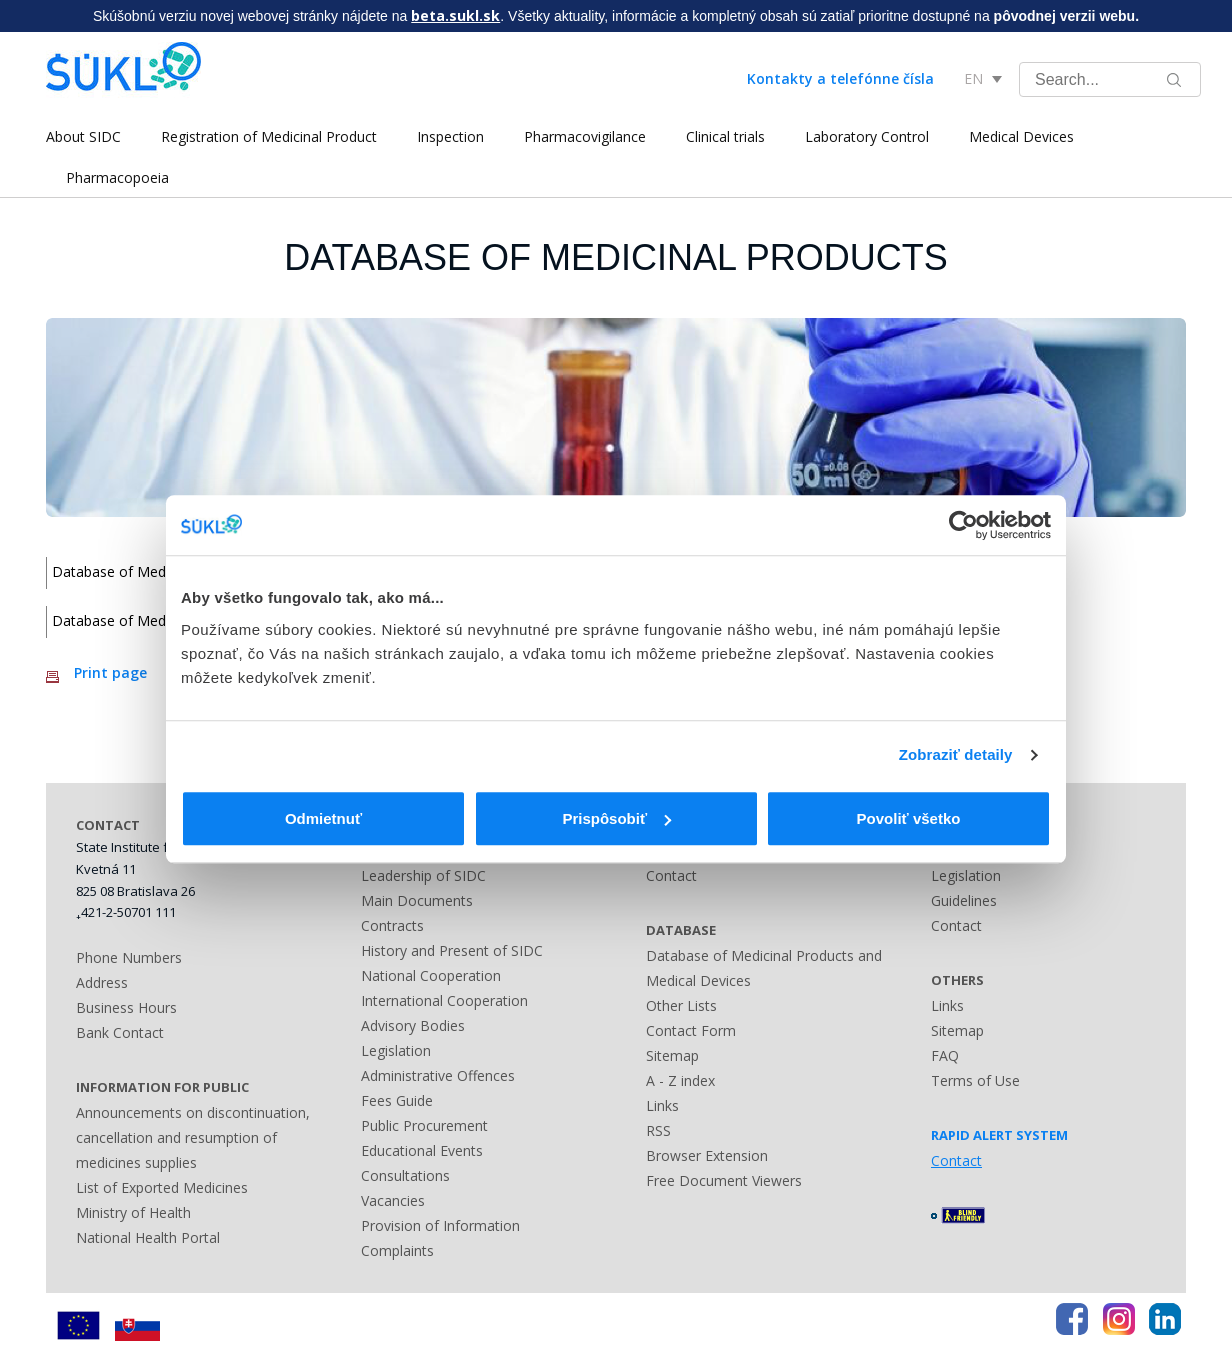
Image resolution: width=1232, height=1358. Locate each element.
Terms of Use (975, 1080)
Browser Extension (707, 1155)
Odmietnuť (323, 818)
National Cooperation (431, 975)
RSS (658, 1130)
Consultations (405, 1175)
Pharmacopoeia (117, 177)
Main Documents (417, 900)
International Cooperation (444, 1000)
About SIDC (83, 136)
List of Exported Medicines (162, 1187)
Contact (671, 875)
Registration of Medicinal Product (269, 136)
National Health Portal (148, 1237)
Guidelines (964, 900)
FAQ (945, 1055)
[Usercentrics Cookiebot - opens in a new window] (963, 525)
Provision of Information (440, 1225)
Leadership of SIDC (423, 875)
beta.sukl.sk (455, 15)
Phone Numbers (129, 957)
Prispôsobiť (616, 818)
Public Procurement (424, 1125)
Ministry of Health (133, 1212)
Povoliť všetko (909, 818)
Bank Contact (120, 1032)
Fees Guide (397, 1100)
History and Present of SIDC (452, 950)
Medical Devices (1021, 136)
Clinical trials (725, 136)
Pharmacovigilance (585, 136)
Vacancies (393, 1200)
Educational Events (422, 1150)
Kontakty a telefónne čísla (840, 78)
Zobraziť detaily (956, 754)
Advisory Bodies (413, 1025)
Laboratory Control (867, 136)
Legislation (396, 1050)
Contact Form (691, 1030)
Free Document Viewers (724, 1180)
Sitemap (672, 1055)
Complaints (397, 1250)
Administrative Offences (438, 1075)
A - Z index (680, 1080)
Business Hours (126, 1007)
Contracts (392, 925)
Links (662, 1105)
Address (102, 982)
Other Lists (681, 1005)
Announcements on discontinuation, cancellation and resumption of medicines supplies (193, 1137)
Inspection (450, 136)
